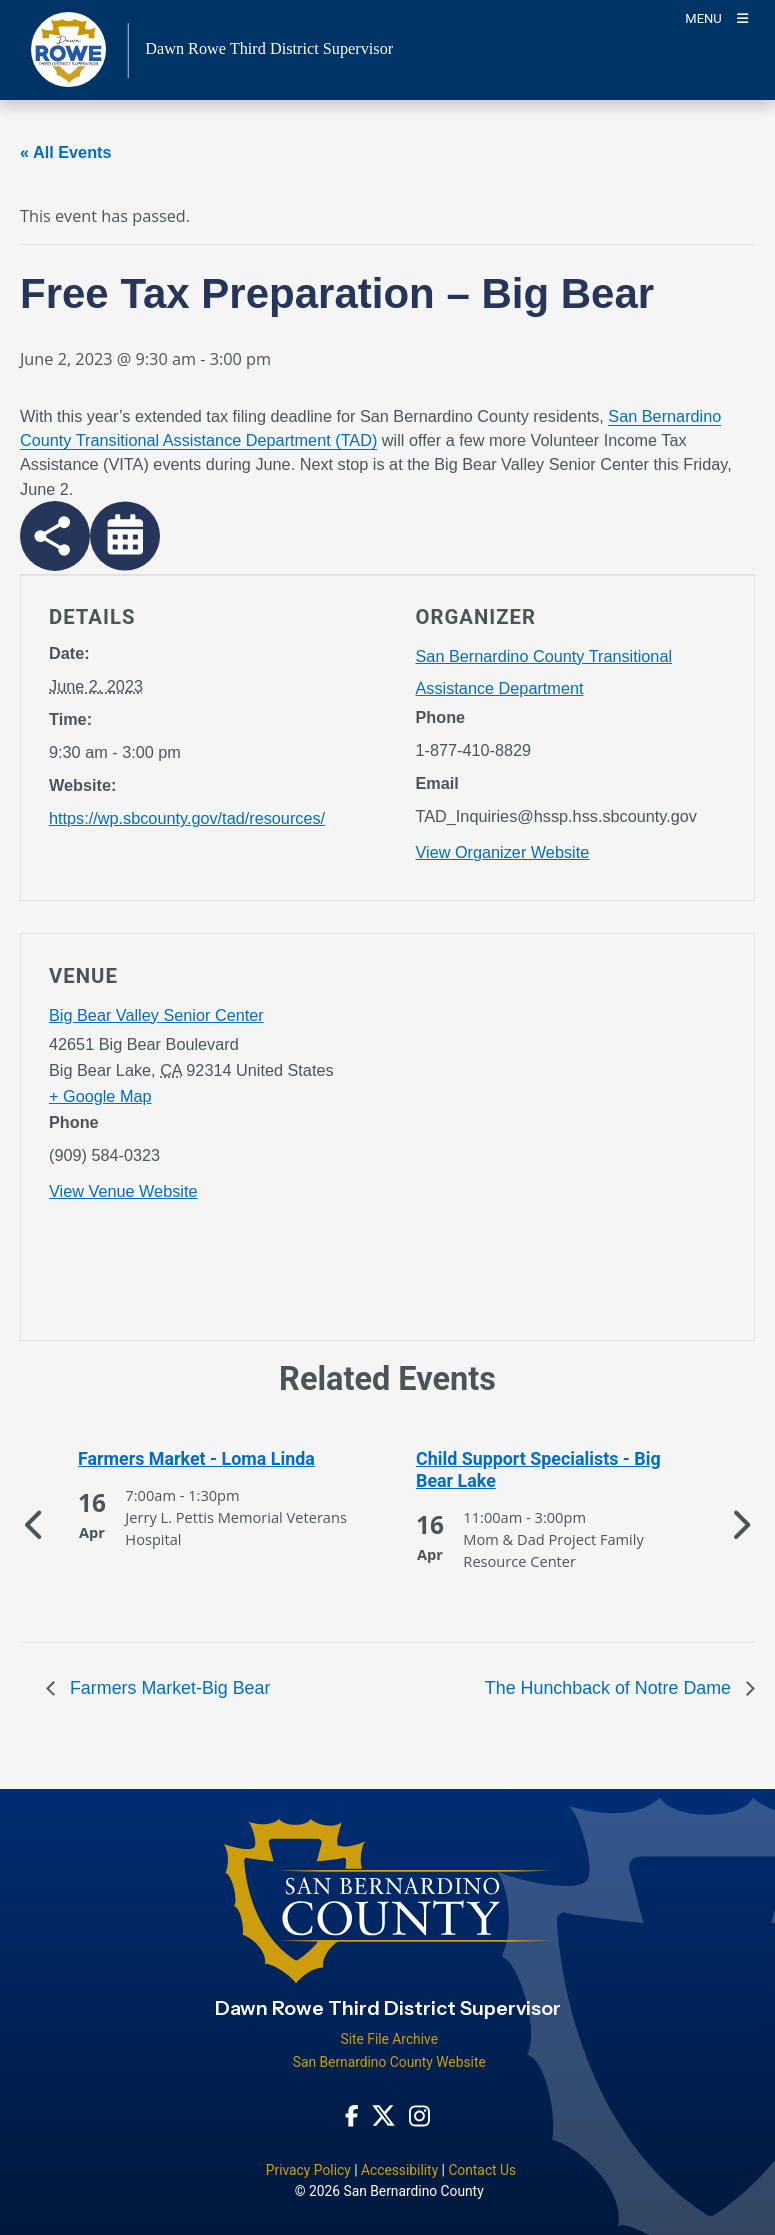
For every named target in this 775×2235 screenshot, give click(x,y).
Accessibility (399, 2170)
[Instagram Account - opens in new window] (419, 2115)
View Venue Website (123, 1191)
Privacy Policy (308, 2170)
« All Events (66, 152)
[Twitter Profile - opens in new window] (383, 2115)
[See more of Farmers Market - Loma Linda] (219, 1459)
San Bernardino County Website (389, 2062)
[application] (571, 1141)
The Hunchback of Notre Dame (610, 1688)
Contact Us (482, 2170)
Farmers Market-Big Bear (167, 1688)
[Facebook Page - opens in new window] (352, 2115)
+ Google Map (100, 1096)
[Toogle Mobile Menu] (716, 17)
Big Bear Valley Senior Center (156, 1015)
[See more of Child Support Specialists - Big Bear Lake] (557, 1470)
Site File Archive (389, 2039)
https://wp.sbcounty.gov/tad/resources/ (187, 818)
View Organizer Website (503, 852)
